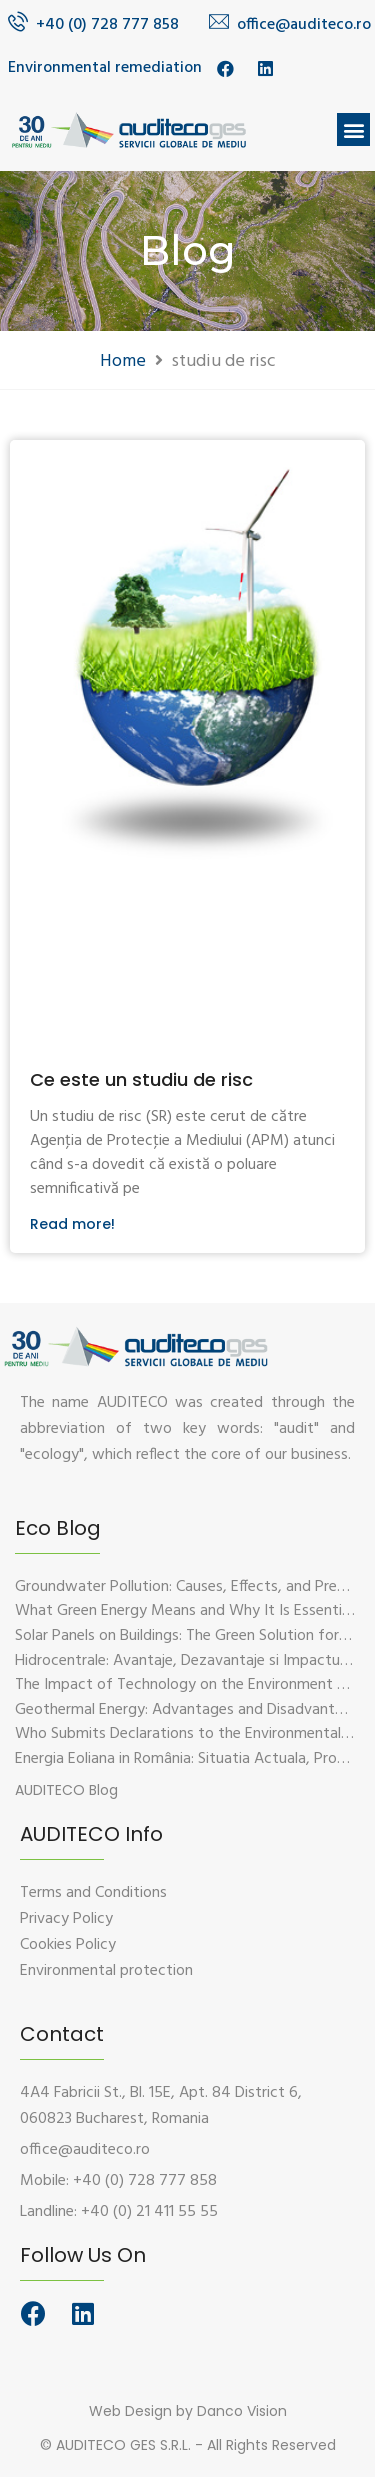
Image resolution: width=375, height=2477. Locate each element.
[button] (353, 129)
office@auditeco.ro (304, 25)
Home (123, 361)
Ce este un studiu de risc (141, 1079)
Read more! (72, 1224)
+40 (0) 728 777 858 (107, 25)
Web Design (130, 2411)
